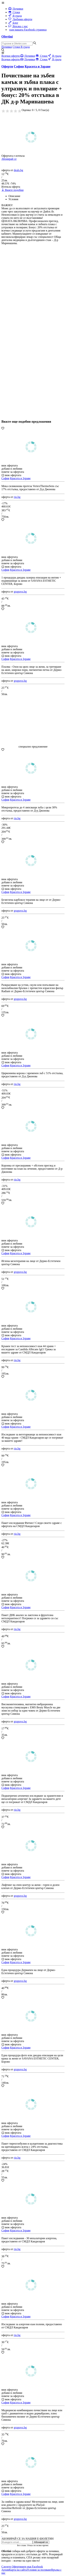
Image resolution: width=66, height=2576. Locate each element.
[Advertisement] (27, 297)
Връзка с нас (18, 26)
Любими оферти (20, 19)
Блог (13, 22)
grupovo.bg (20, 591)
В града (15, 15)
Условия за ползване (39, 2569)
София (5, 478)
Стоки (14, 12)
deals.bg (18, 170)
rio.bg (17, 496)
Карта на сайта (18, 2569)
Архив (5, 2569)
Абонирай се (9, 158)
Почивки (15, 8)
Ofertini (7, 36)
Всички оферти (10, 55)
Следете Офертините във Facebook (22, 2566)
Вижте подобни (12, 190)
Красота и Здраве (20, 478)
